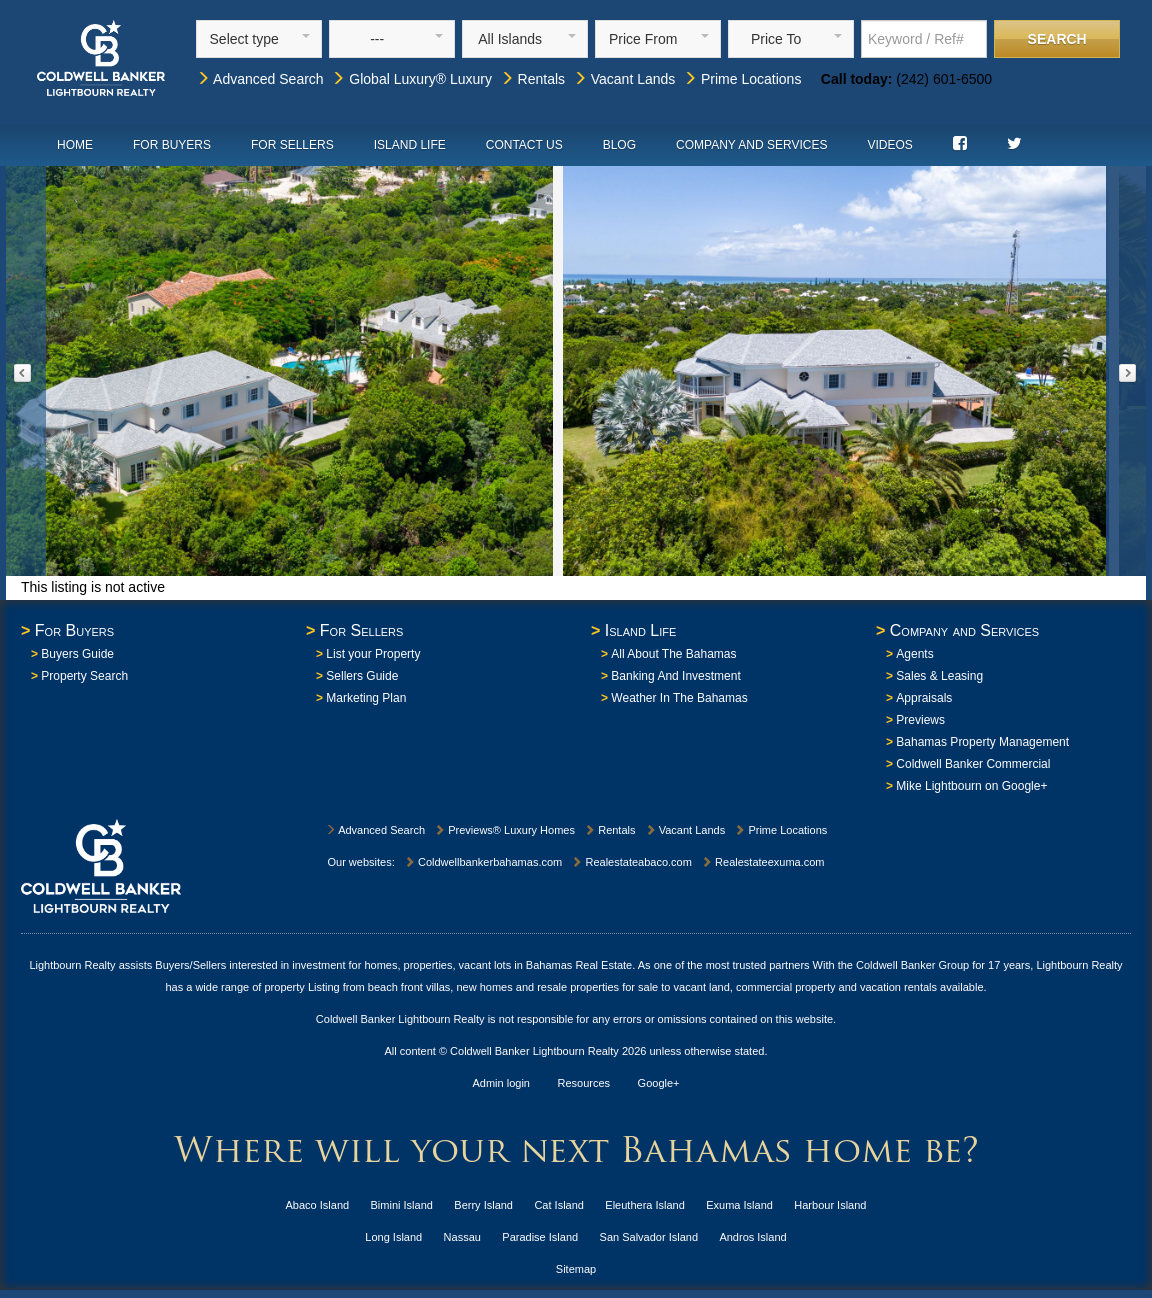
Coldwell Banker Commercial (973, 764)
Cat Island (559, 1205)
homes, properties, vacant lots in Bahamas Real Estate (498, 965)
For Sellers (292, 145)
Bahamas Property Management (982, 742)
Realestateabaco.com (631, 862)
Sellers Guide (362, 676)
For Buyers (172, 145)
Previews (920, 720)
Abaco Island (318, 1205)
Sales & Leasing (939, 676)
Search (1057, 39)
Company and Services (751, 145)
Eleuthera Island (645, 1205)
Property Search (84, 676)
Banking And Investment (675, 676)
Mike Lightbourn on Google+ (971, 786)
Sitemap (576, 1269)
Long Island (393, 1237)
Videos (889, 145)
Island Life (410, 145)
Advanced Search (260, 79)
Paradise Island (540, 1237)
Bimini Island (402, 1205)
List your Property (373, 654)
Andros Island (752, 1237)
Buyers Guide (77, 654)
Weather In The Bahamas (679, 698)
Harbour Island (830, 1205)
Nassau (462, 1237)
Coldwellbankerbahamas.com (483, 862)
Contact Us (524, 145)
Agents (914, 654)
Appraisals (924, 698)
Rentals (532, 79)
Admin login (501, 1083)
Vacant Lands (624, 79)
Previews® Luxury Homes (504, 830)
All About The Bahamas (673, 654)
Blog (619, 145)
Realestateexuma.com (763, 862)
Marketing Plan (366, 698)
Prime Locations (742, 79)
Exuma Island (739, 1205)
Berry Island (483, 1205)
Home (75, 145)
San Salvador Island (649, 1237)
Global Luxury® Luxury (411, 79)
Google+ (659, 1083)
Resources (584, 1083)
